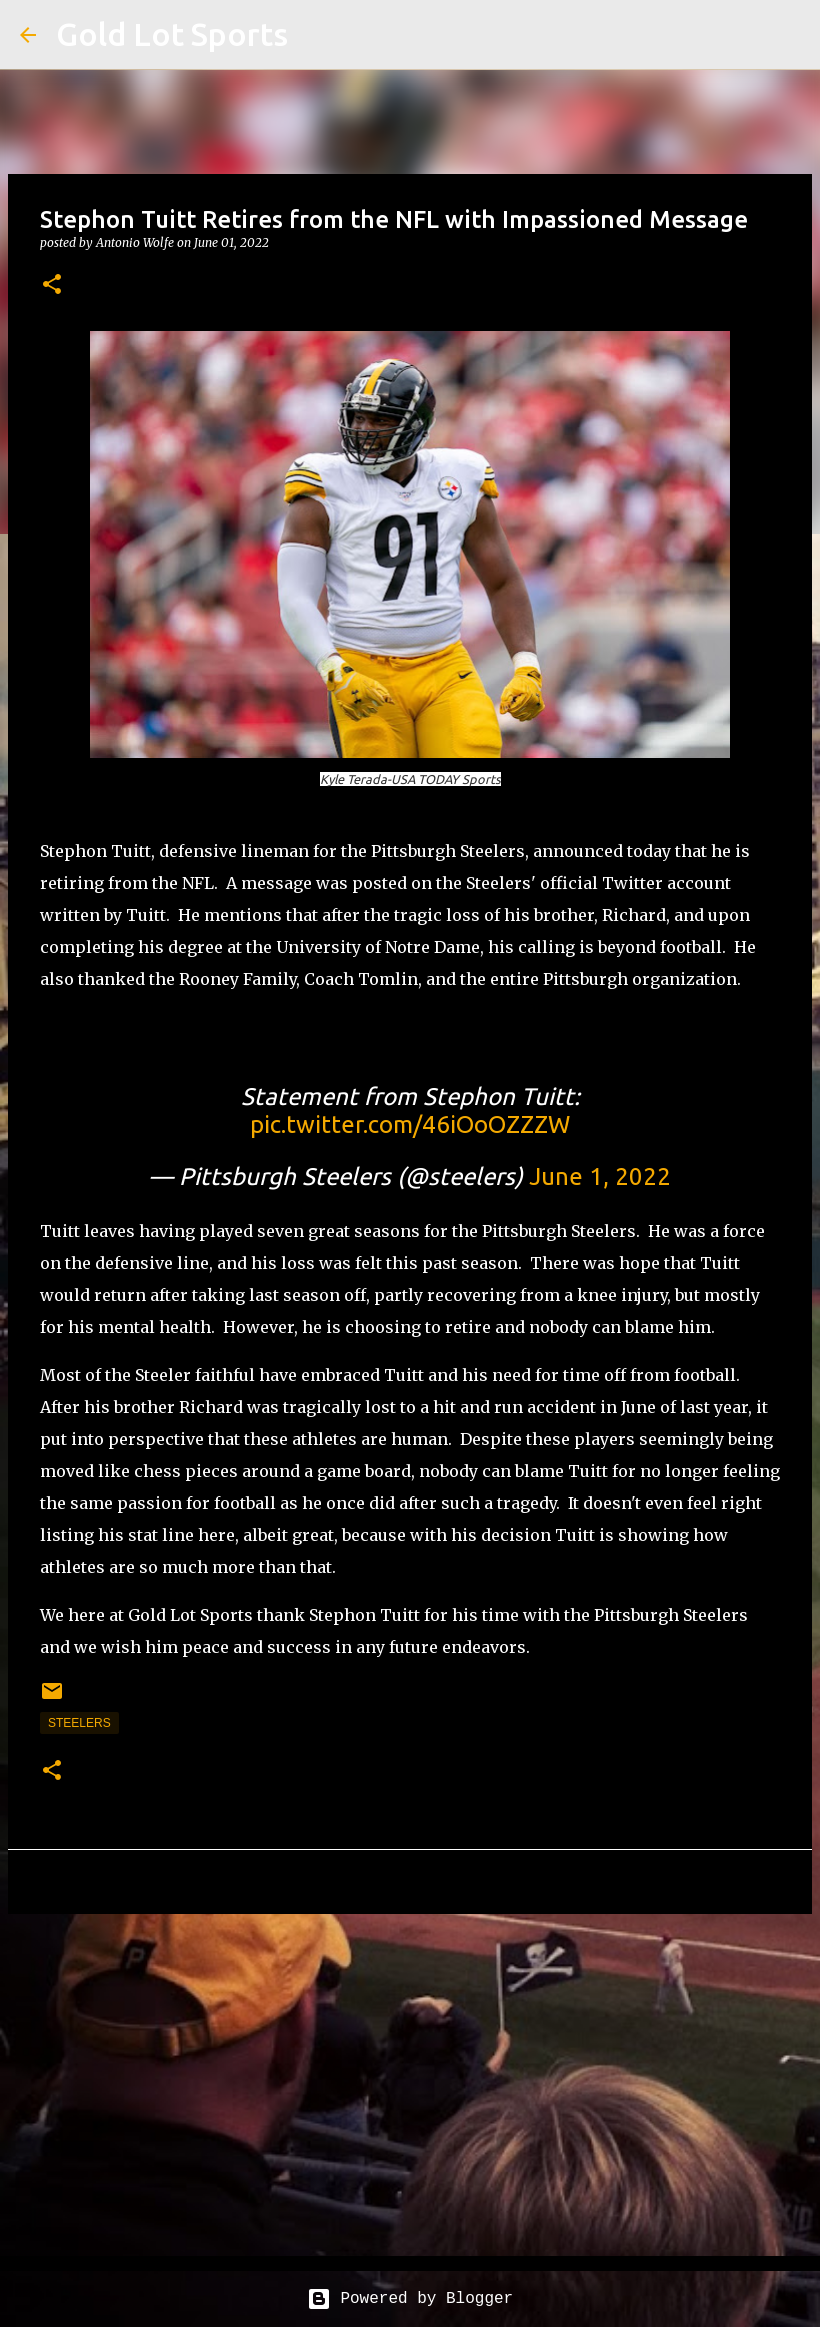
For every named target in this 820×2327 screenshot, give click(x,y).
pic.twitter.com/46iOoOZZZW (410, 1124)
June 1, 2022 (600, 1176)
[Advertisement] (410, 2084)
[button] (52, 285)
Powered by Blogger (410, 2299)
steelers (79, 1723)
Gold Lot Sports (172, 34)
